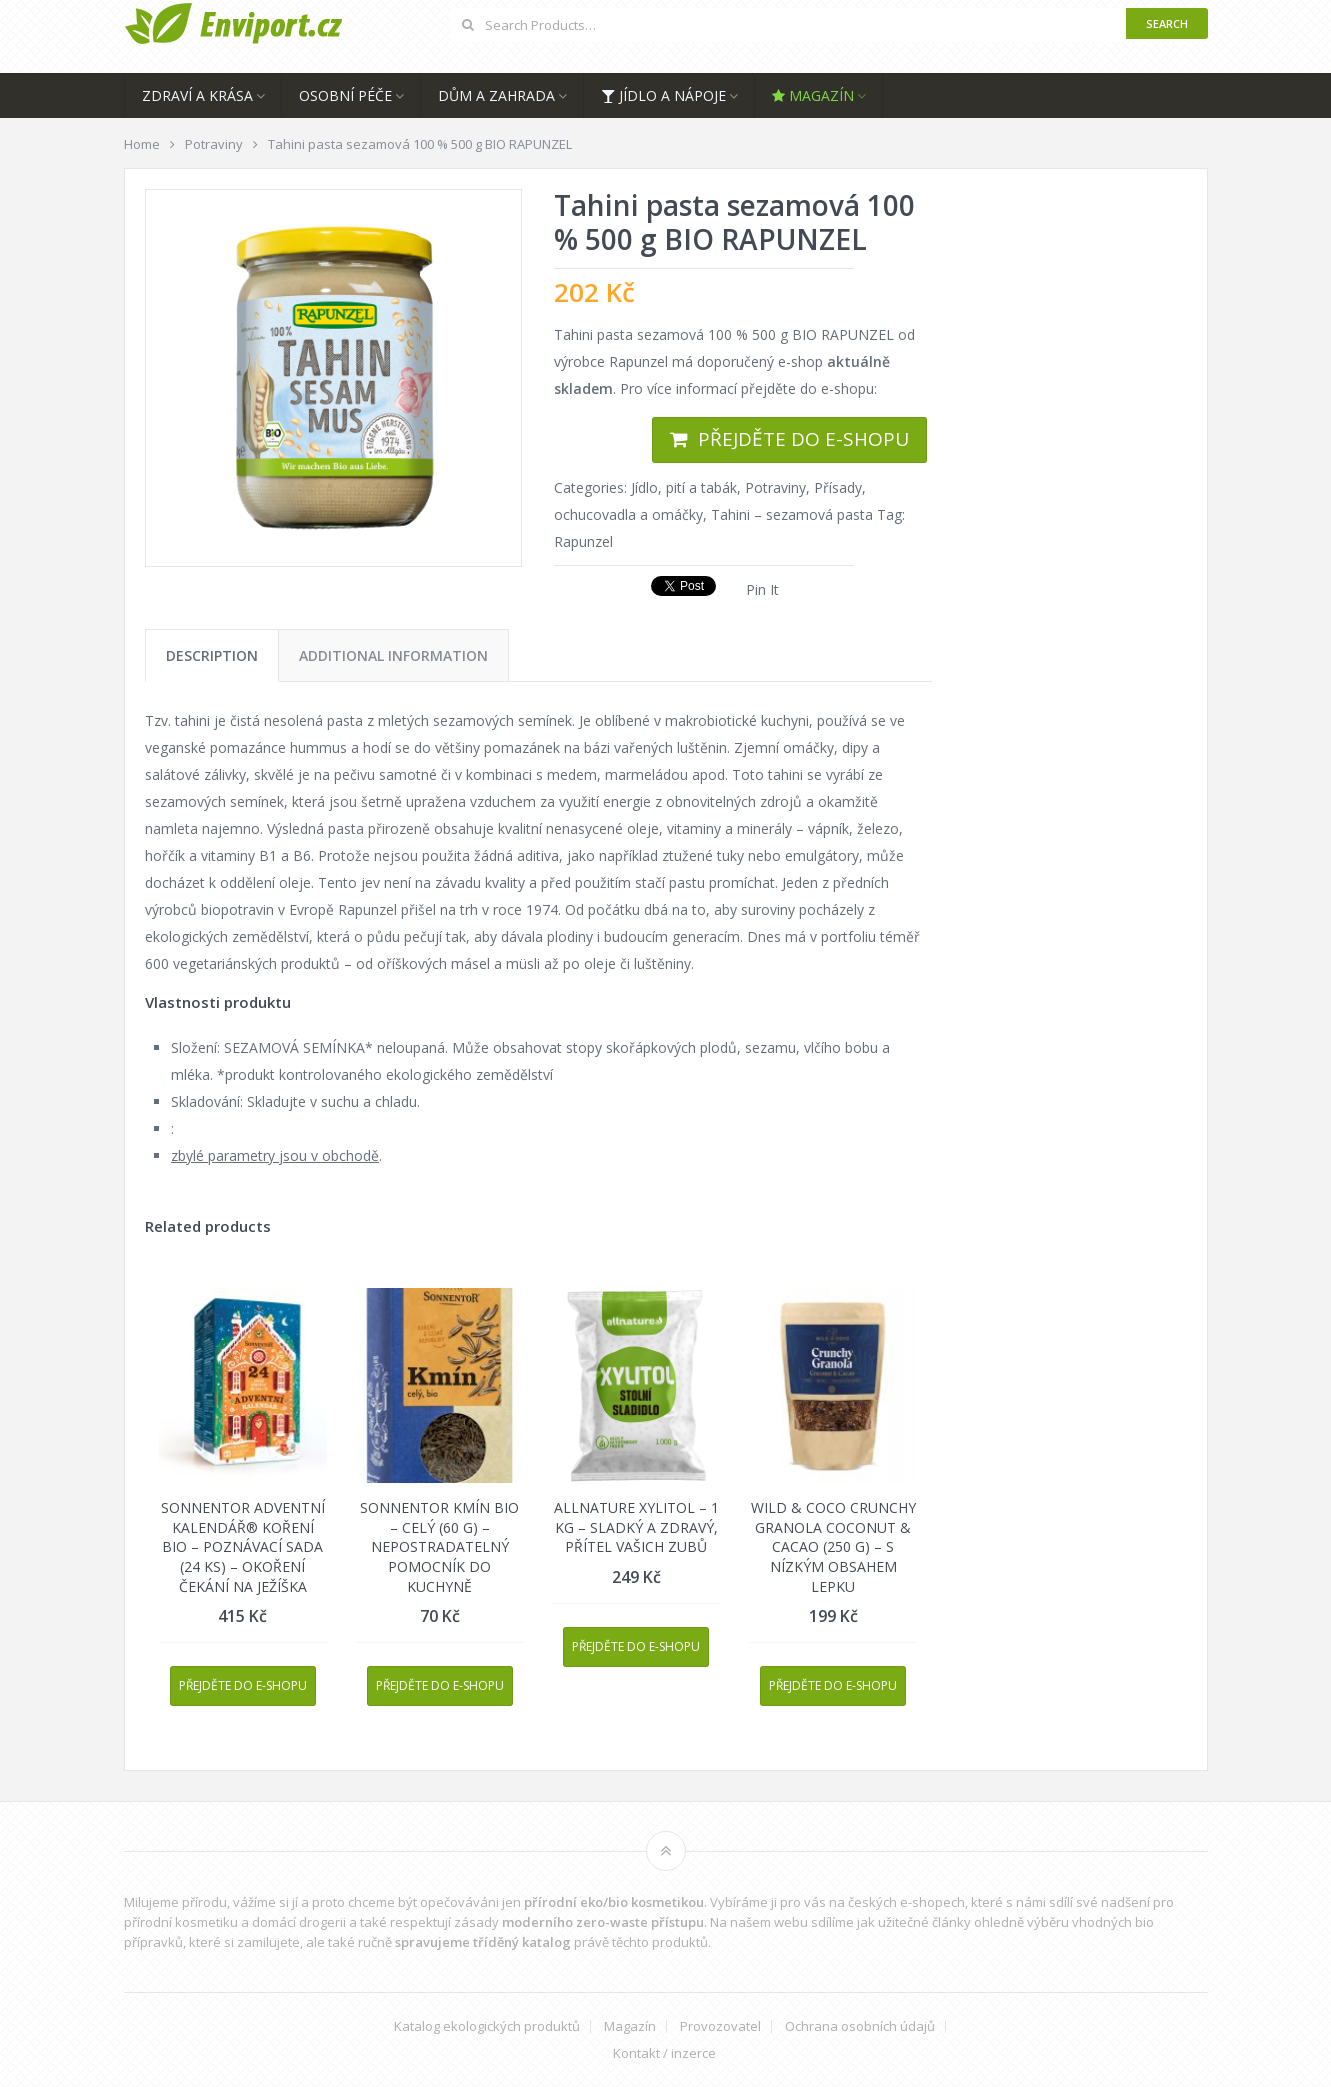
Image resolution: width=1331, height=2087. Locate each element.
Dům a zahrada (496, 95)
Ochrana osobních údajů (860, 2026)
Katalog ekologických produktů (487, 2026)
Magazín (813, 95)
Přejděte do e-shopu (803, 439)
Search (1167, 23)
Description (212, 655)
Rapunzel (583, 541)
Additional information (393, 655)
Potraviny (775, 487)
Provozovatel (720, 2026)
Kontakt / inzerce (664, 2053)
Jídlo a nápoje (663, 95)
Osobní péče (345, 95)
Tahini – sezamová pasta (792, 514)
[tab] (212, 655)
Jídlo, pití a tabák (684, 487)
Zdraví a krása (197, 95)
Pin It (762, 589)
